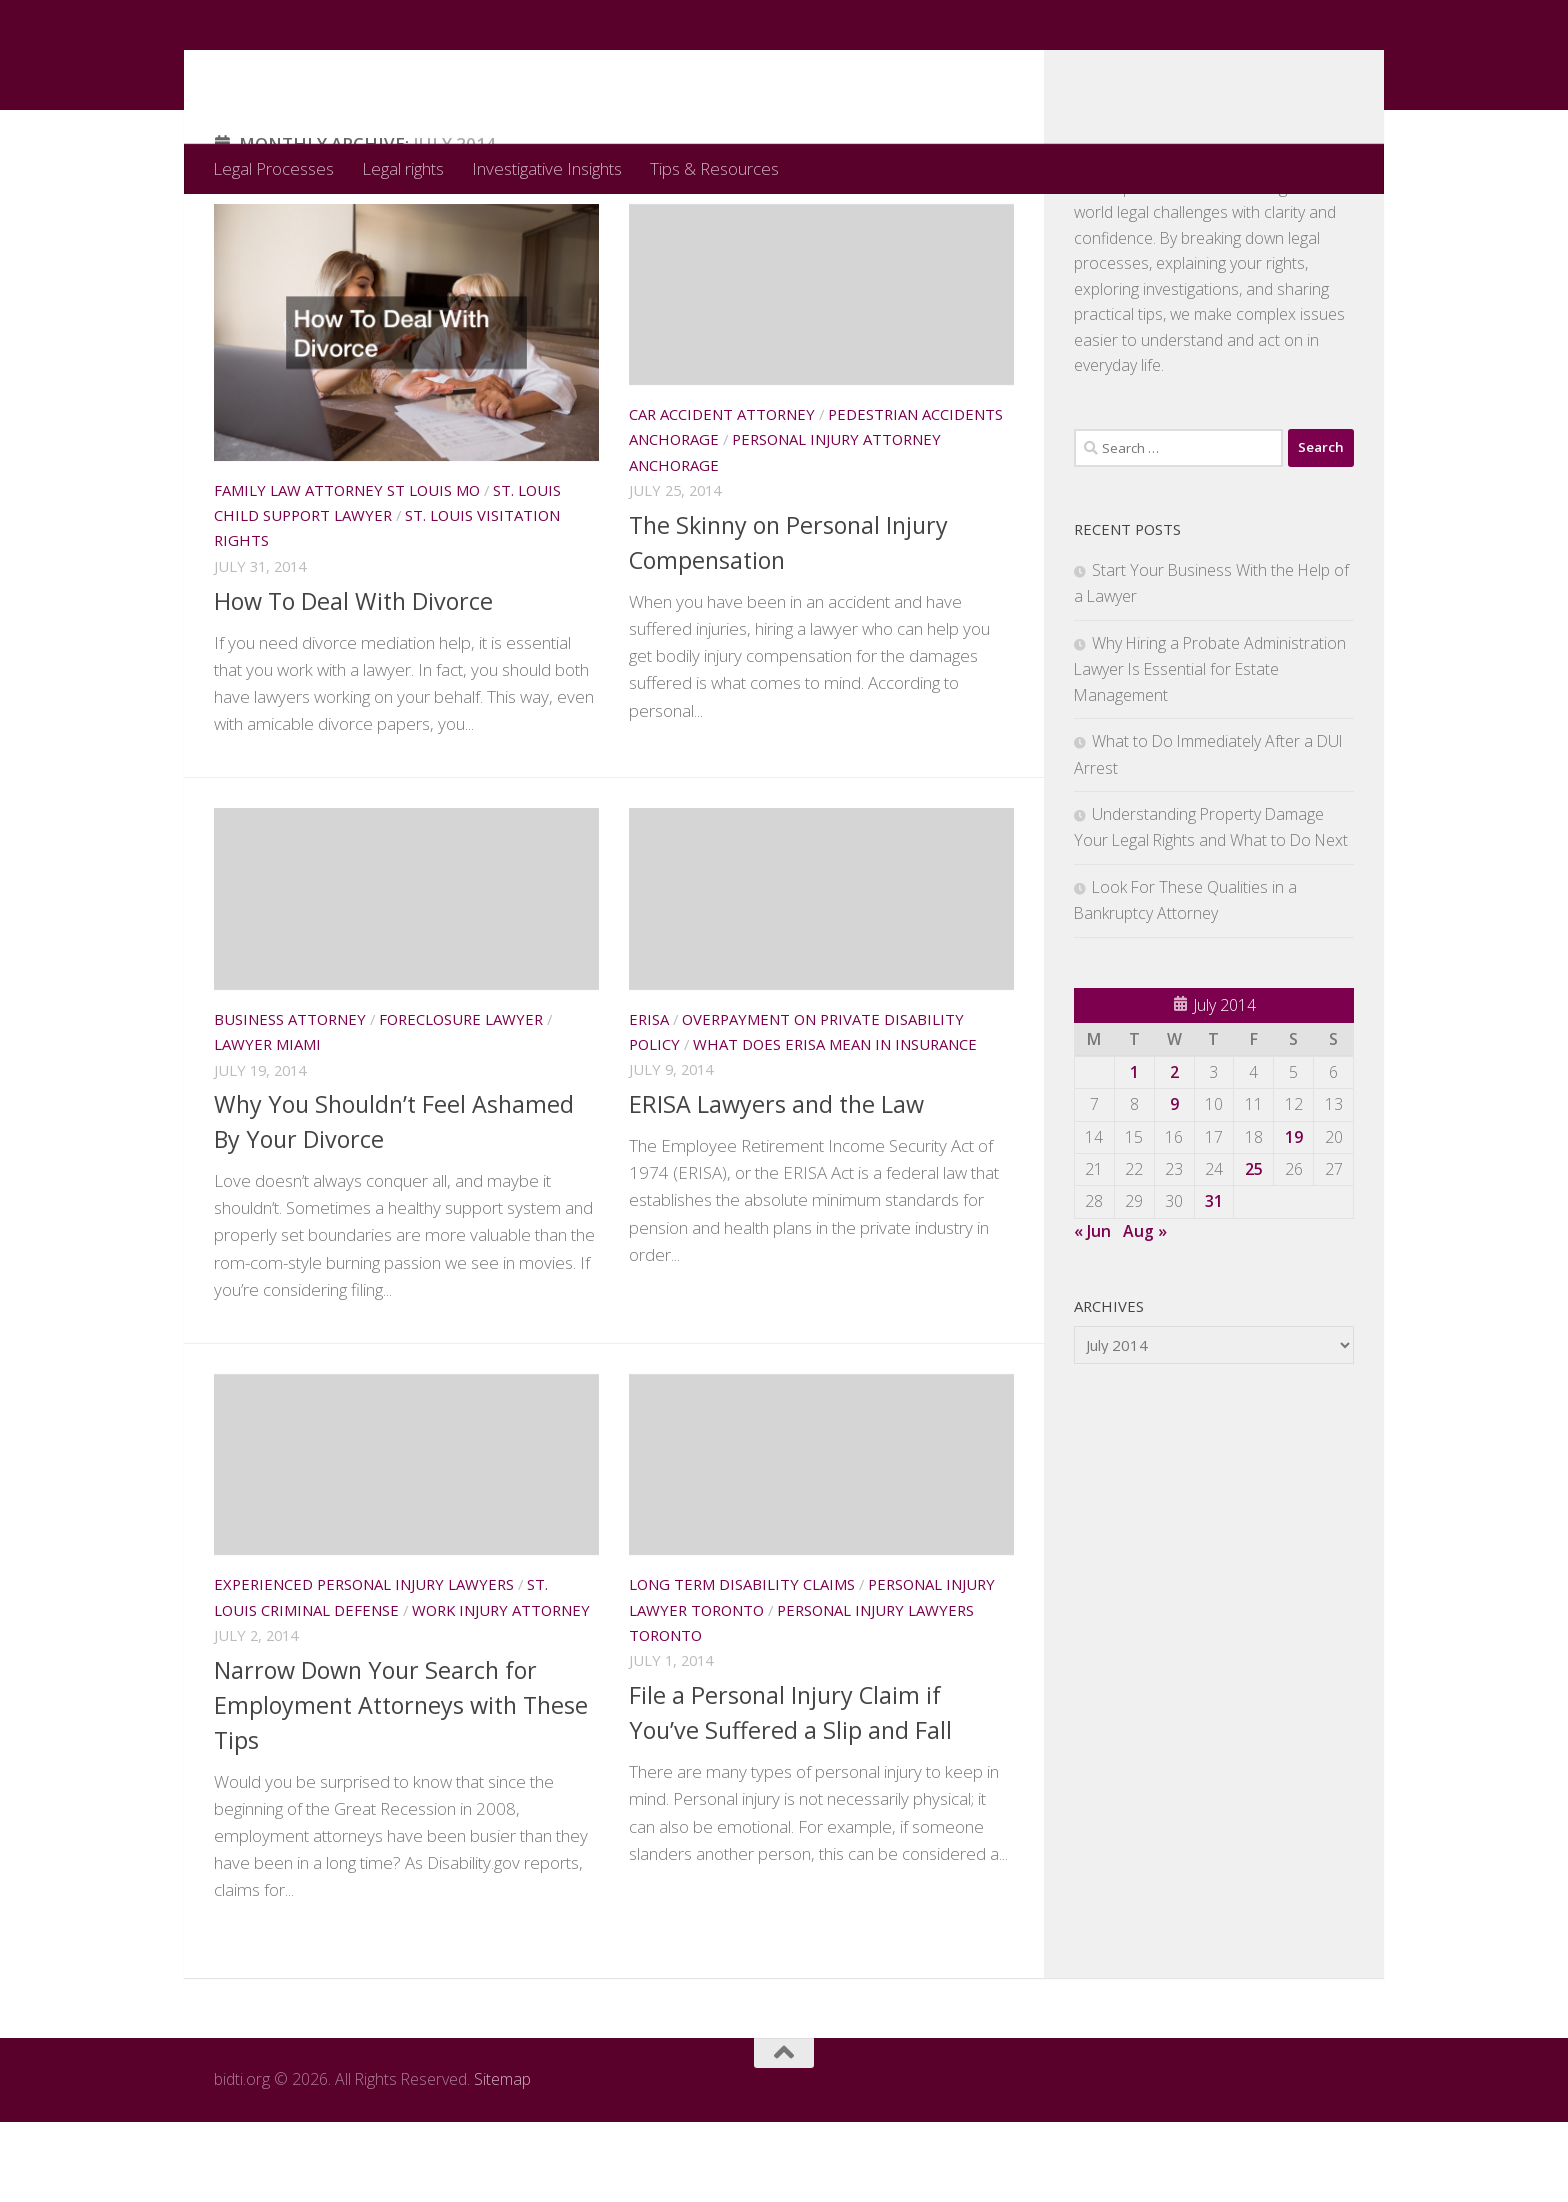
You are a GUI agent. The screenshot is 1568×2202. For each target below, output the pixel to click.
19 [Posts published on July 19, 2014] (1294, 1217)
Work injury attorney (501, 1690)
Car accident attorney (722, 494)
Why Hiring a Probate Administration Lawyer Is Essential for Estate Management (1210, 749)
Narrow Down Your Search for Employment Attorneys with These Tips (401, 1785)
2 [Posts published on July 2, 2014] (1174, 1152)
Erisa (649, 1099)
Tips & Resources (714, 168)
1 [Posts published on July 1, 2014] (1134, 1152)
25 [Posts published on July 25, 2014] (1254, 1249)
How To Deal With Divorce (353, 681)
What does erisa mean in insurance (835, 1124)
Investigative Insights (547, 168)
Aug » (1145, 1311)
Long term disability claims (742, 1664)
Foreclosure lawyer (461, 1099)
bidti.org (302, 71)
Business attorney (290, 1099)
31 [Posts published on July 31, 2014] (1214, 1281)
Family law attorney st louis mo (347, 570)
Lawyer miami (267, 1124)
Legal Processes (273, 168)
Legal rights (403, 168)
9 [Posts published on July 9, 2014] (1174, 1184)
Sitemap (502, 2159)
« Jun (1092, 1311)
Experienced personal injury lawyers (364, 1664)
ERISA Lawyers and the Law (776, 1184)
